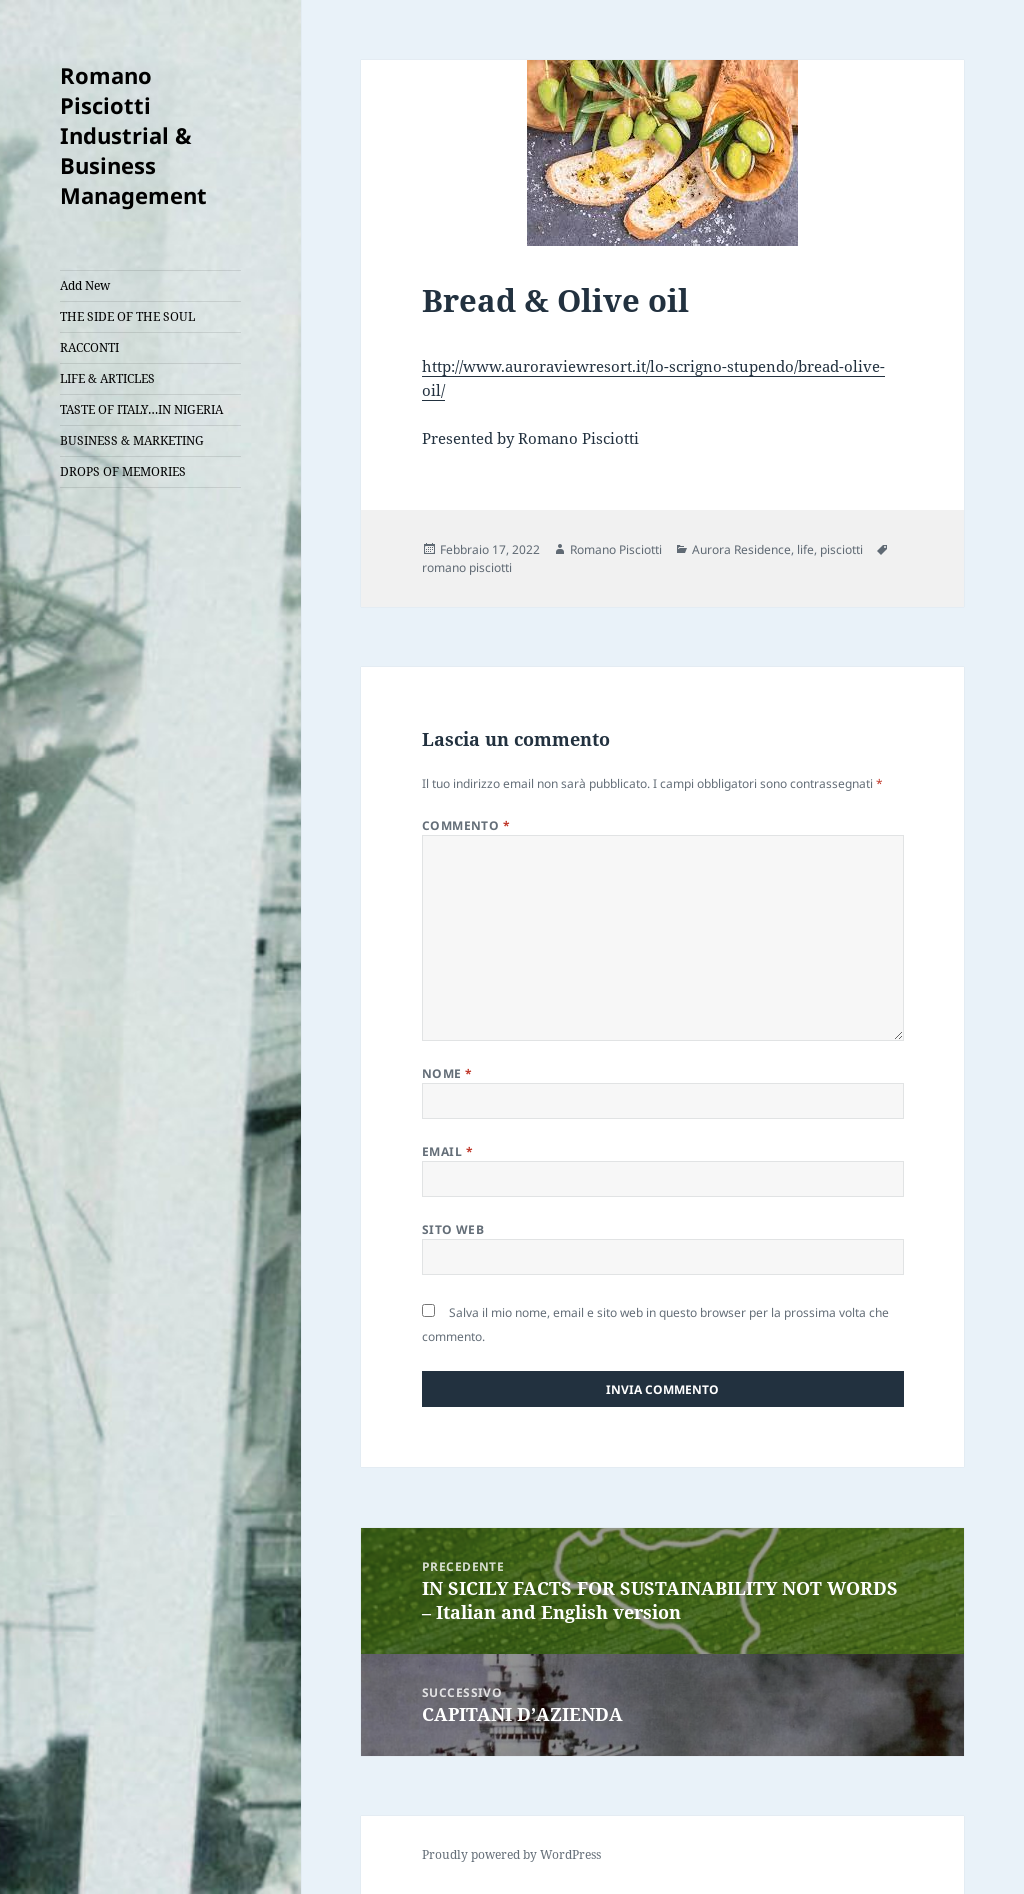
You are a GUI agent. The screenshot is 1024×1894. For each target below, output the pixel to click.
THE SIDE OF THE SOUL (127, 316)
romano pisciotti (467, 567)
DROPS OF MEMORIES (123, 471)
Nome (447, 1073)
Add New (85, 285)
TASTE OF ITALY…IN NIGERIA (141, 409)
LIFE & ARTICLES (107, 378)
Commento (466, 825)
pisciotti (841, 549)
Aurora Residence (741, 549)
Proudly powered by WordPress (511, 1854)
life (805, 549)
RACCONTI (89, 347)
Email (447, 1151)
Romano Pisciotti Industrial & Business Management (133, 135)
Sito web (453, 1229)
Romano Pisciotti (616, 549)
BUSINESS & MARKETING (132, 440)
